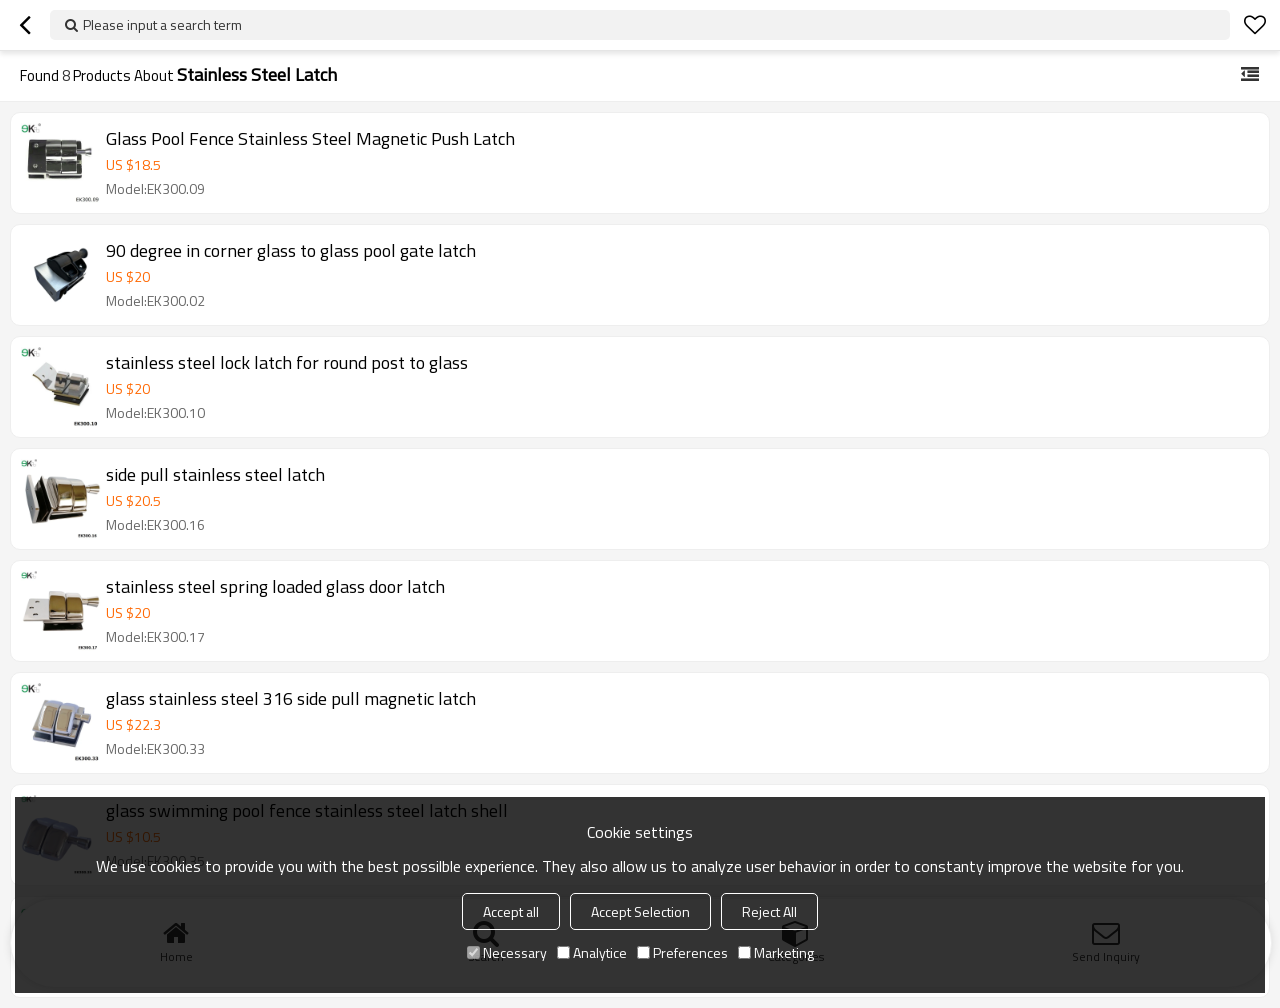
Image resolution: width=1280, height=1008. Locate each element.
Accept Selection (640, 911)
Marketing (776, 952)
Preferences (682, 952)
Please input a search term (162, 24)
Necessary (507, 952)
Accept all (511, 911)
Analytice (592, 952)
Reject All (769, 911)
